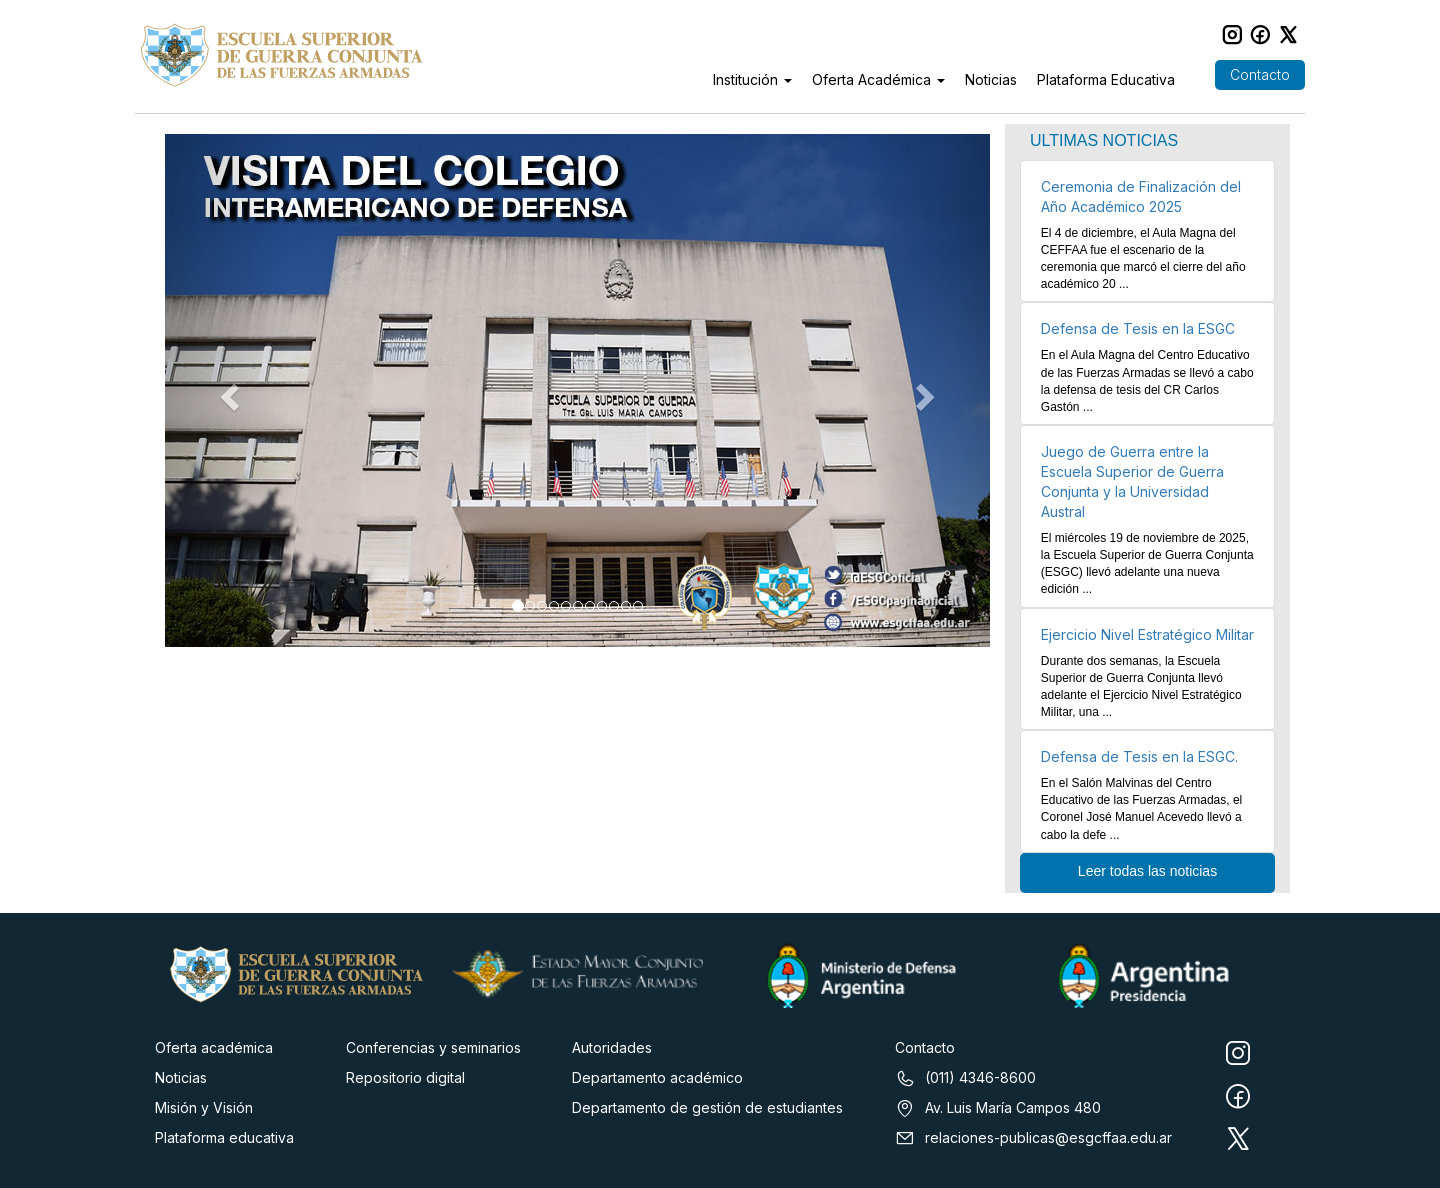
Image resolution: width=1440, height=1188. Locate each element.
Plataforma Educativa (1106, 79)
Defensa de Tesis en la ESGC (1138, 328)
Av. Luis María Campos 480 (998, 1108)
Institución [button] (752, 79)
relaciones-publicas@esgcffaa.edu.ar (1033, 1138)
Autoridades (612, 1047)
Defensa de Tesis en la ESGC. (1139, 756)
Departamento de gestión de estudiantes (707, 1107)
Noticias (991, 79)
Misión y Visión (204, 1107)
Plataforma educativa (224, 1137)
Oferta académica (214, 1047)
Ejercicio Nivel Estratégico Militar (1147, 634)
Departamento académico (657, 1077)
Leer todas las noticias (1147, 871)
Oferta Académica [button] (878, 79)
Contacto (1260, 74)
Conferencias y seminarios (433, 1047)
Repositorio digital (405, 1077)
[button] (227, 390)
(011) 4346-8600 (965, 1078)
